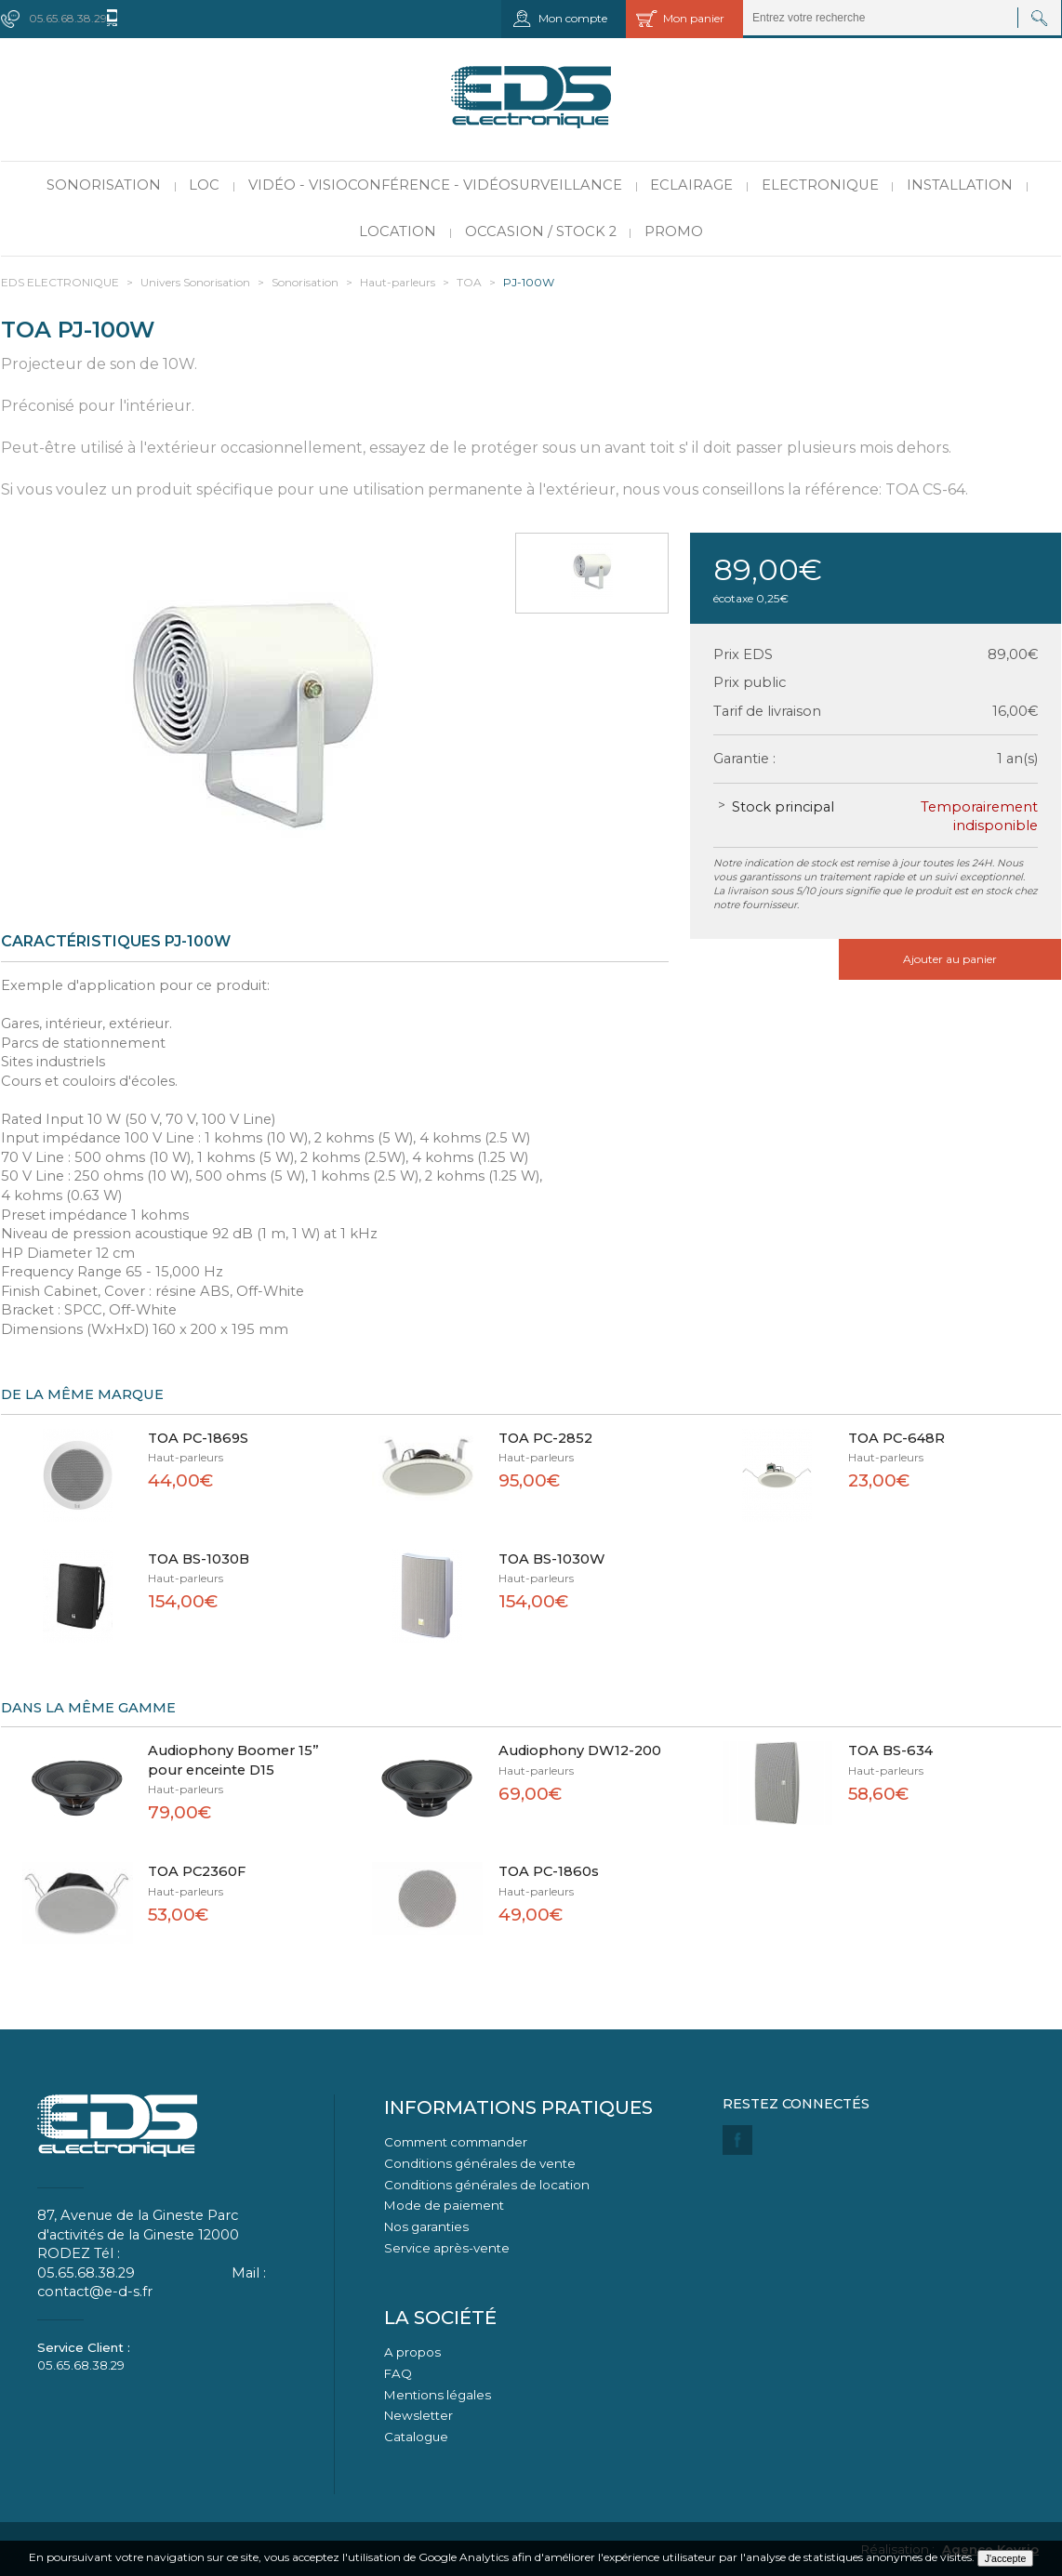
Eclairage (691, 185)
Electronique (820, 185)
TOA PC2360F (197, 1871)
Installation (960, 185)
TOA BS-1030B (198, 1559)
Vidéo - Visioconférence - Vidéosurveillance (435, 185)
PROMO (673, 231)
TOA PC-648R (896, 1438)
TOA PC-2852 (545, 1438)
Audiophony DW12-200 (579, 1750)
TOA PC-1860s (548, 1871)
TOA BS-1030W (551, 1559)
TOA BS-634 (890, 1750)
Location (397, 231)
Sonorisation (103, 185)
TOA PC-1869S (198, 1438)
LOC (204, 185)
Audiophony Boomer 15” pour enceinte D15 (233, 1760)
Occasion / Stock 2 (541, 231)
